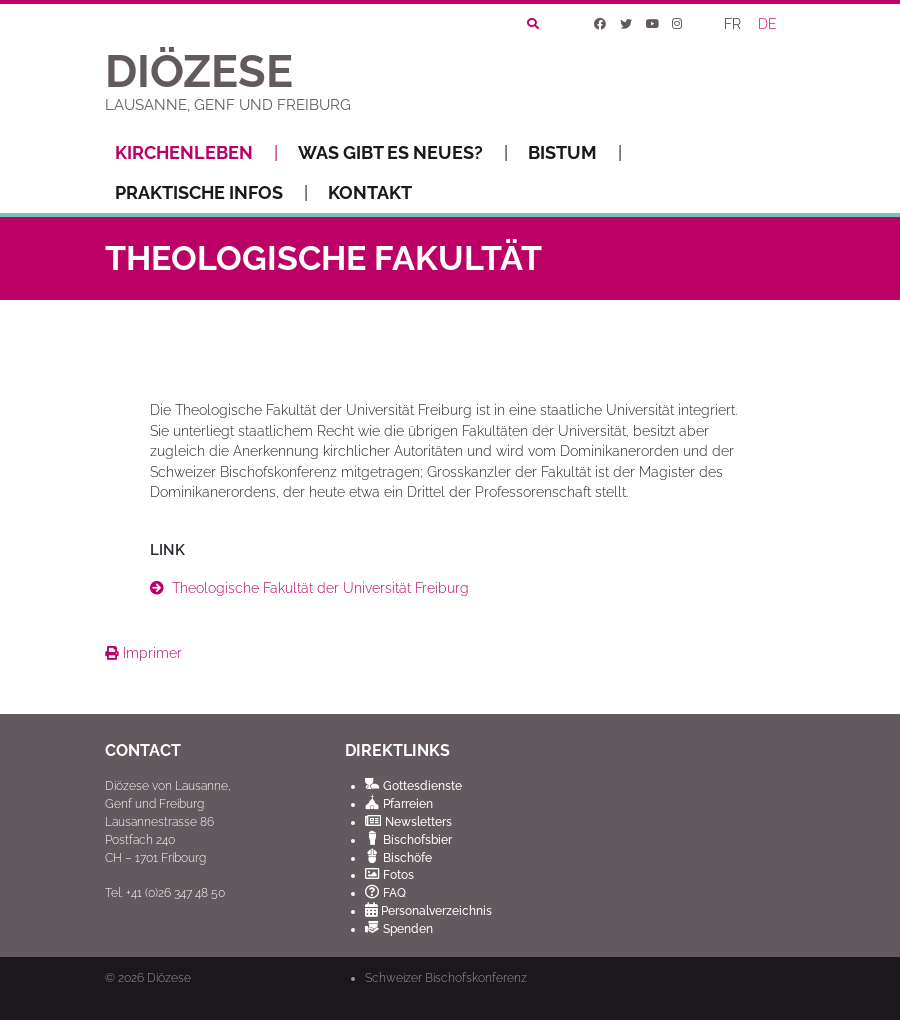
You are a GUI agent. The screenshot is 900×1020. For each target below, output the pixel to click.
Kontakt (370, 192)
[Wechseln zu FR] (734, 24)
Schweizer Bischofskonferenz (446, 978)
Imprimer (143, 653)
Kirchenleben (196, 153)
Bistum (575, 153)
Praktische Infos (211, 193)
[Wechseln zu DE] (769, 24)
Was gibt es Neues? (403, 153)
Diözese (169, 978)
